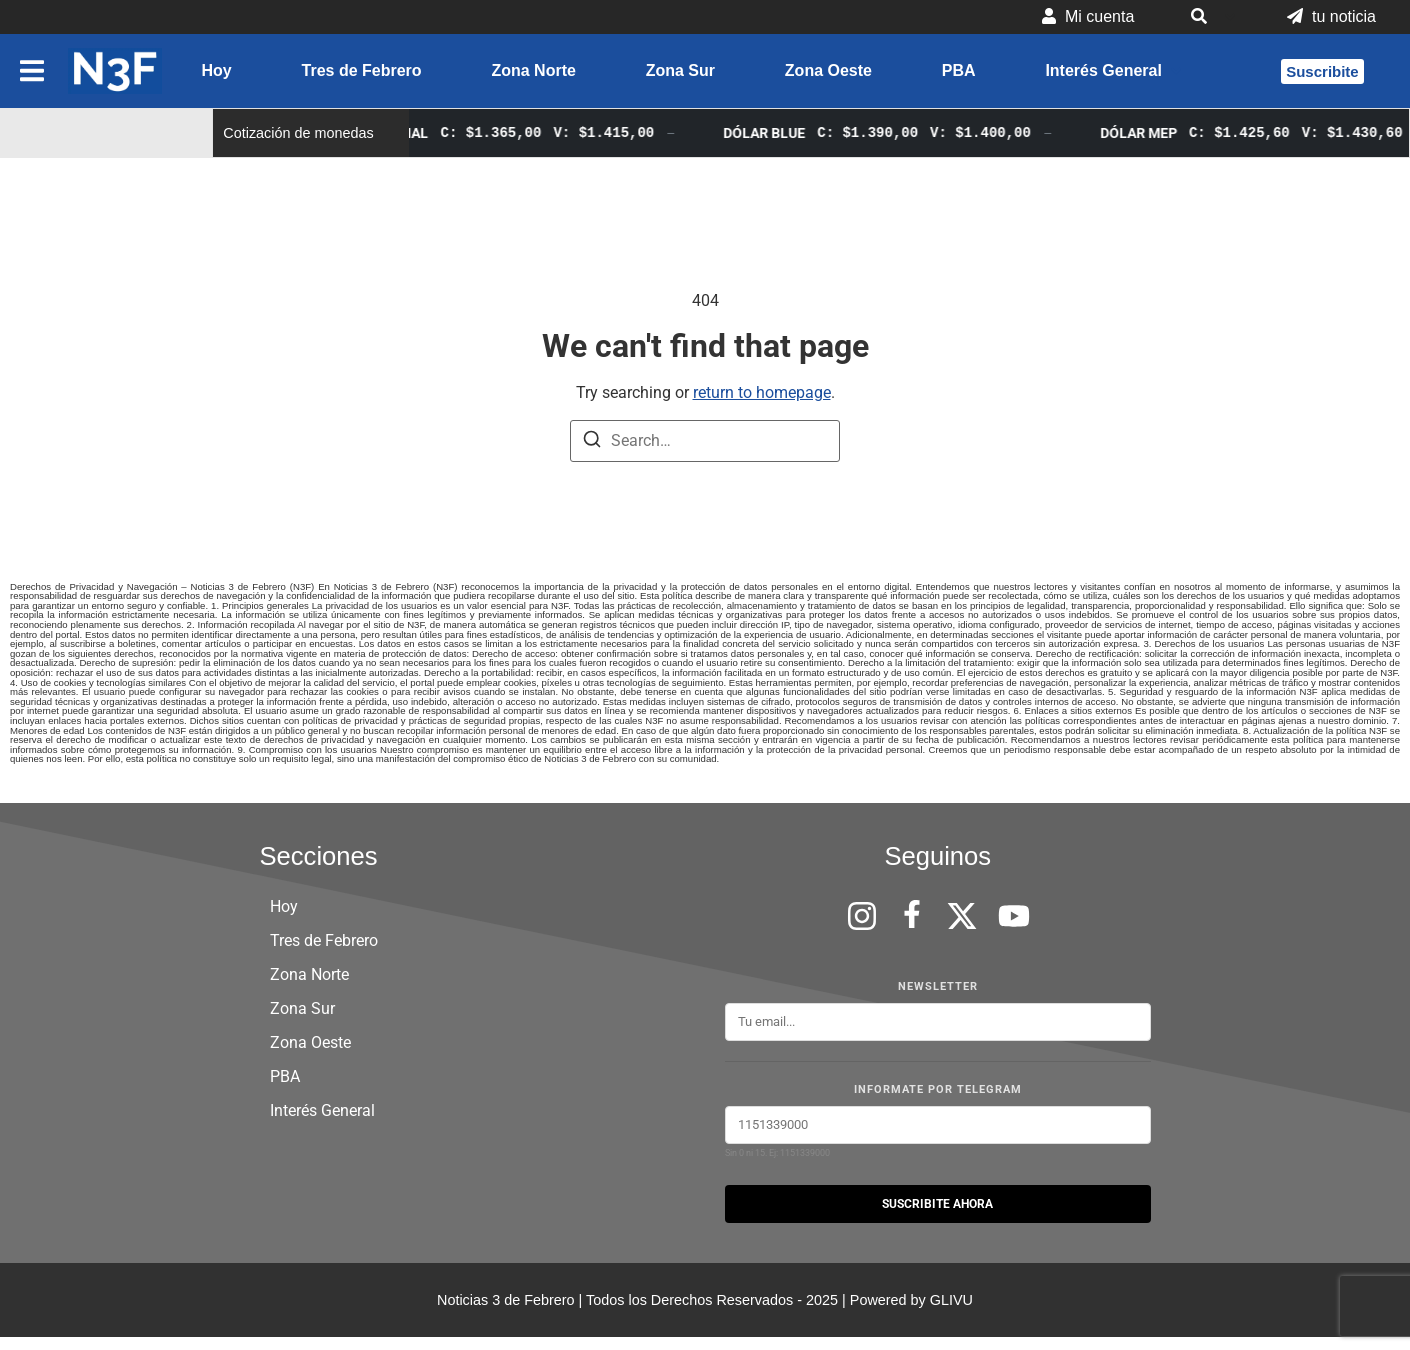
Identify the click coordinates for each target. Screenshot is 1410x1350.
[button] (1210, 17)
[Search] (592, 442)
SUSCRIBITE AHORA (937, 1204)
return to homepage (762, 392)
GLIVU (951, 1300)
